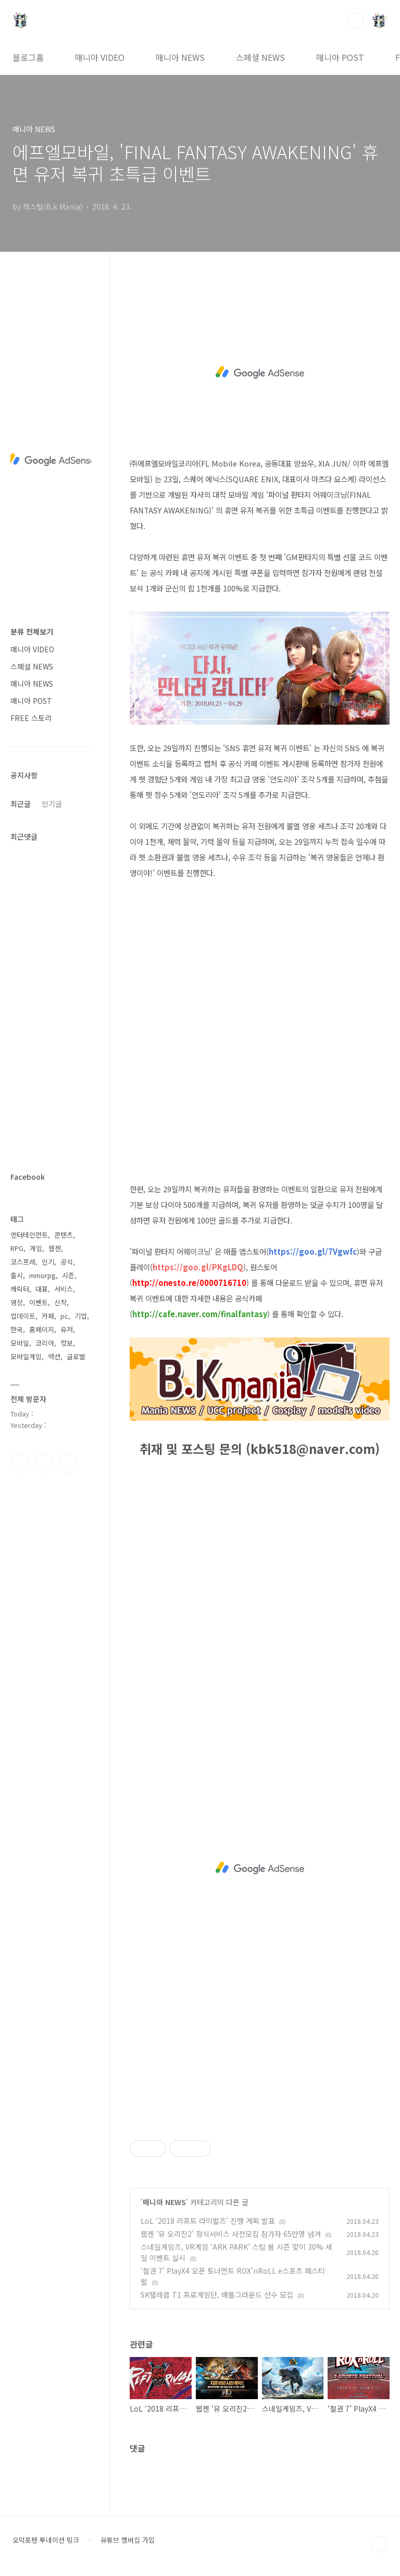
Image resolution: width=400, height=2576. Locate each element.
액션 (54, 1356)
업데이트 (22, 1316)
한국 (16, 1329)
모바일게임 (26, 1356)
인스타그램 (43, 1463)
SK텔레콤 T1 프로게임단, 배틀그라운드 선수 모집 (217, 2294)
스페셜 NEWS (260, 57)
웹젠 (54, 1248)
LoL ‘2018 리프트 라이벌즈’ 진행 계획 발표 (208, 2221)
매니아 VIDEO (99, 57)
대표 (41, 1289)
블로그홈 (28, 57)
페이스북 (19, 1463)
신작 (60, 1302)
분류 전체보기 (31, 631)
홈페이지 (41, 1329)
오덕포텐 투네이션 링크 (45, 2540)
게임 (36, 1248)
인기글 (52, 803)
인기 (48, 1262)
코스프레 (22, 1262)
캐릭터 (19, 1289)
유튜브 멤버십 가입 (128, 2540)
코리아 (44, 1343)
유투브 (67, 1463)
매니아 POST (340, 57)
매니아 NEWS (180, 57)
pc (64, 1316)
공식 (66, 1262)
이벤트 (38, 1302)
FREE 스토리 (31, 718)
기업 (80, 1316)
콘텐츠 (63, 1235)
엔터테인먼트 (29, 1235)
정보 (66, 1343)
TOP (379, 2544)
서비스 (63, 1289)
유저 (66, 1329)
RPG (16, 1248)
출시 (16, 1275)
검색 (355, 21)
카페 (48, 1316)
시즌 (68, 1275)
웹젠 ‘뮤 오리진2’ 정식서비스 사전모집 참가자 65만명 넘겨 (231, 2234)
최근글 (20, 803)
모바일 (19, 1343)
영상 (16, 1302)
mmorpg (42, 1275)
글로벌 (76, 1356)
